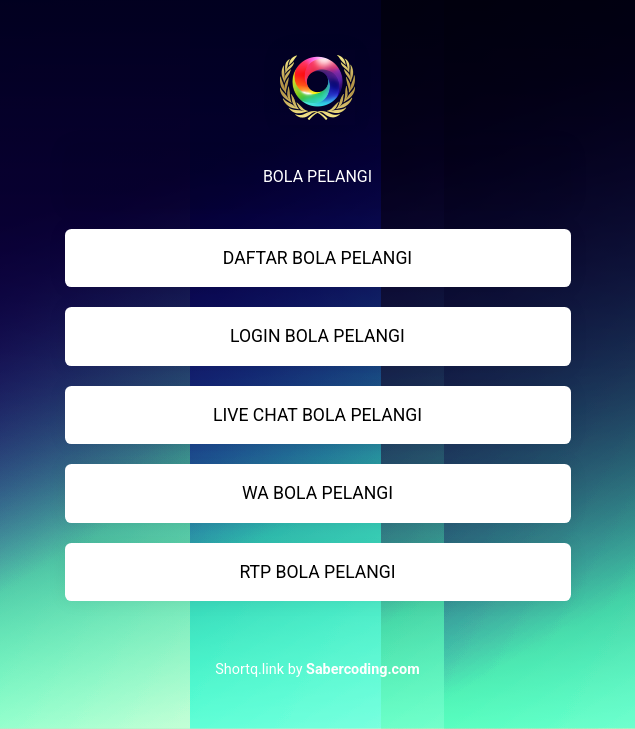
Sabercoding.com (363, 669)
